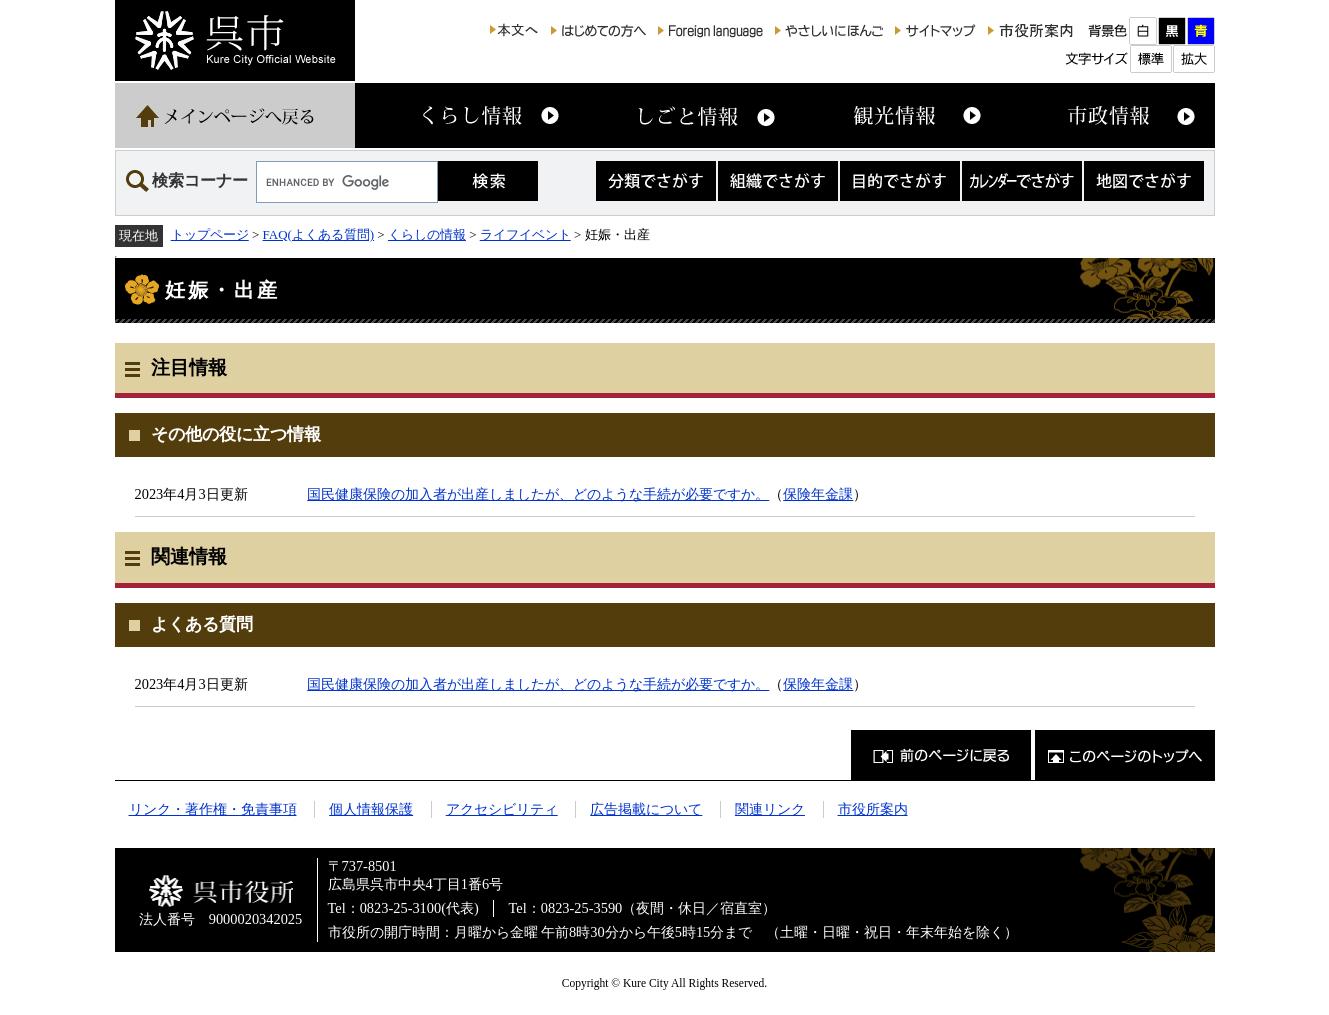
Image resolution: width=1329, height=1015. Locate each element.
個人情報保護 (371, 809)
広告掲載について (646, 809)
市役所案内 (873, 809)
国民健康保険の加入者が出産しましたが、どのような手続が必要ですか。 (538, 494)
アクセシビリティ (502, 809)
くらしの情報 (427, 234)
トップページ (210, 234)
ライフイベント (525, 234)
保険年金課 (818, 494)
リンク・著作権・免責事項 (213, 809)
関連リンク (770, 809)
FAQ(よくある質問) (319, 234)
